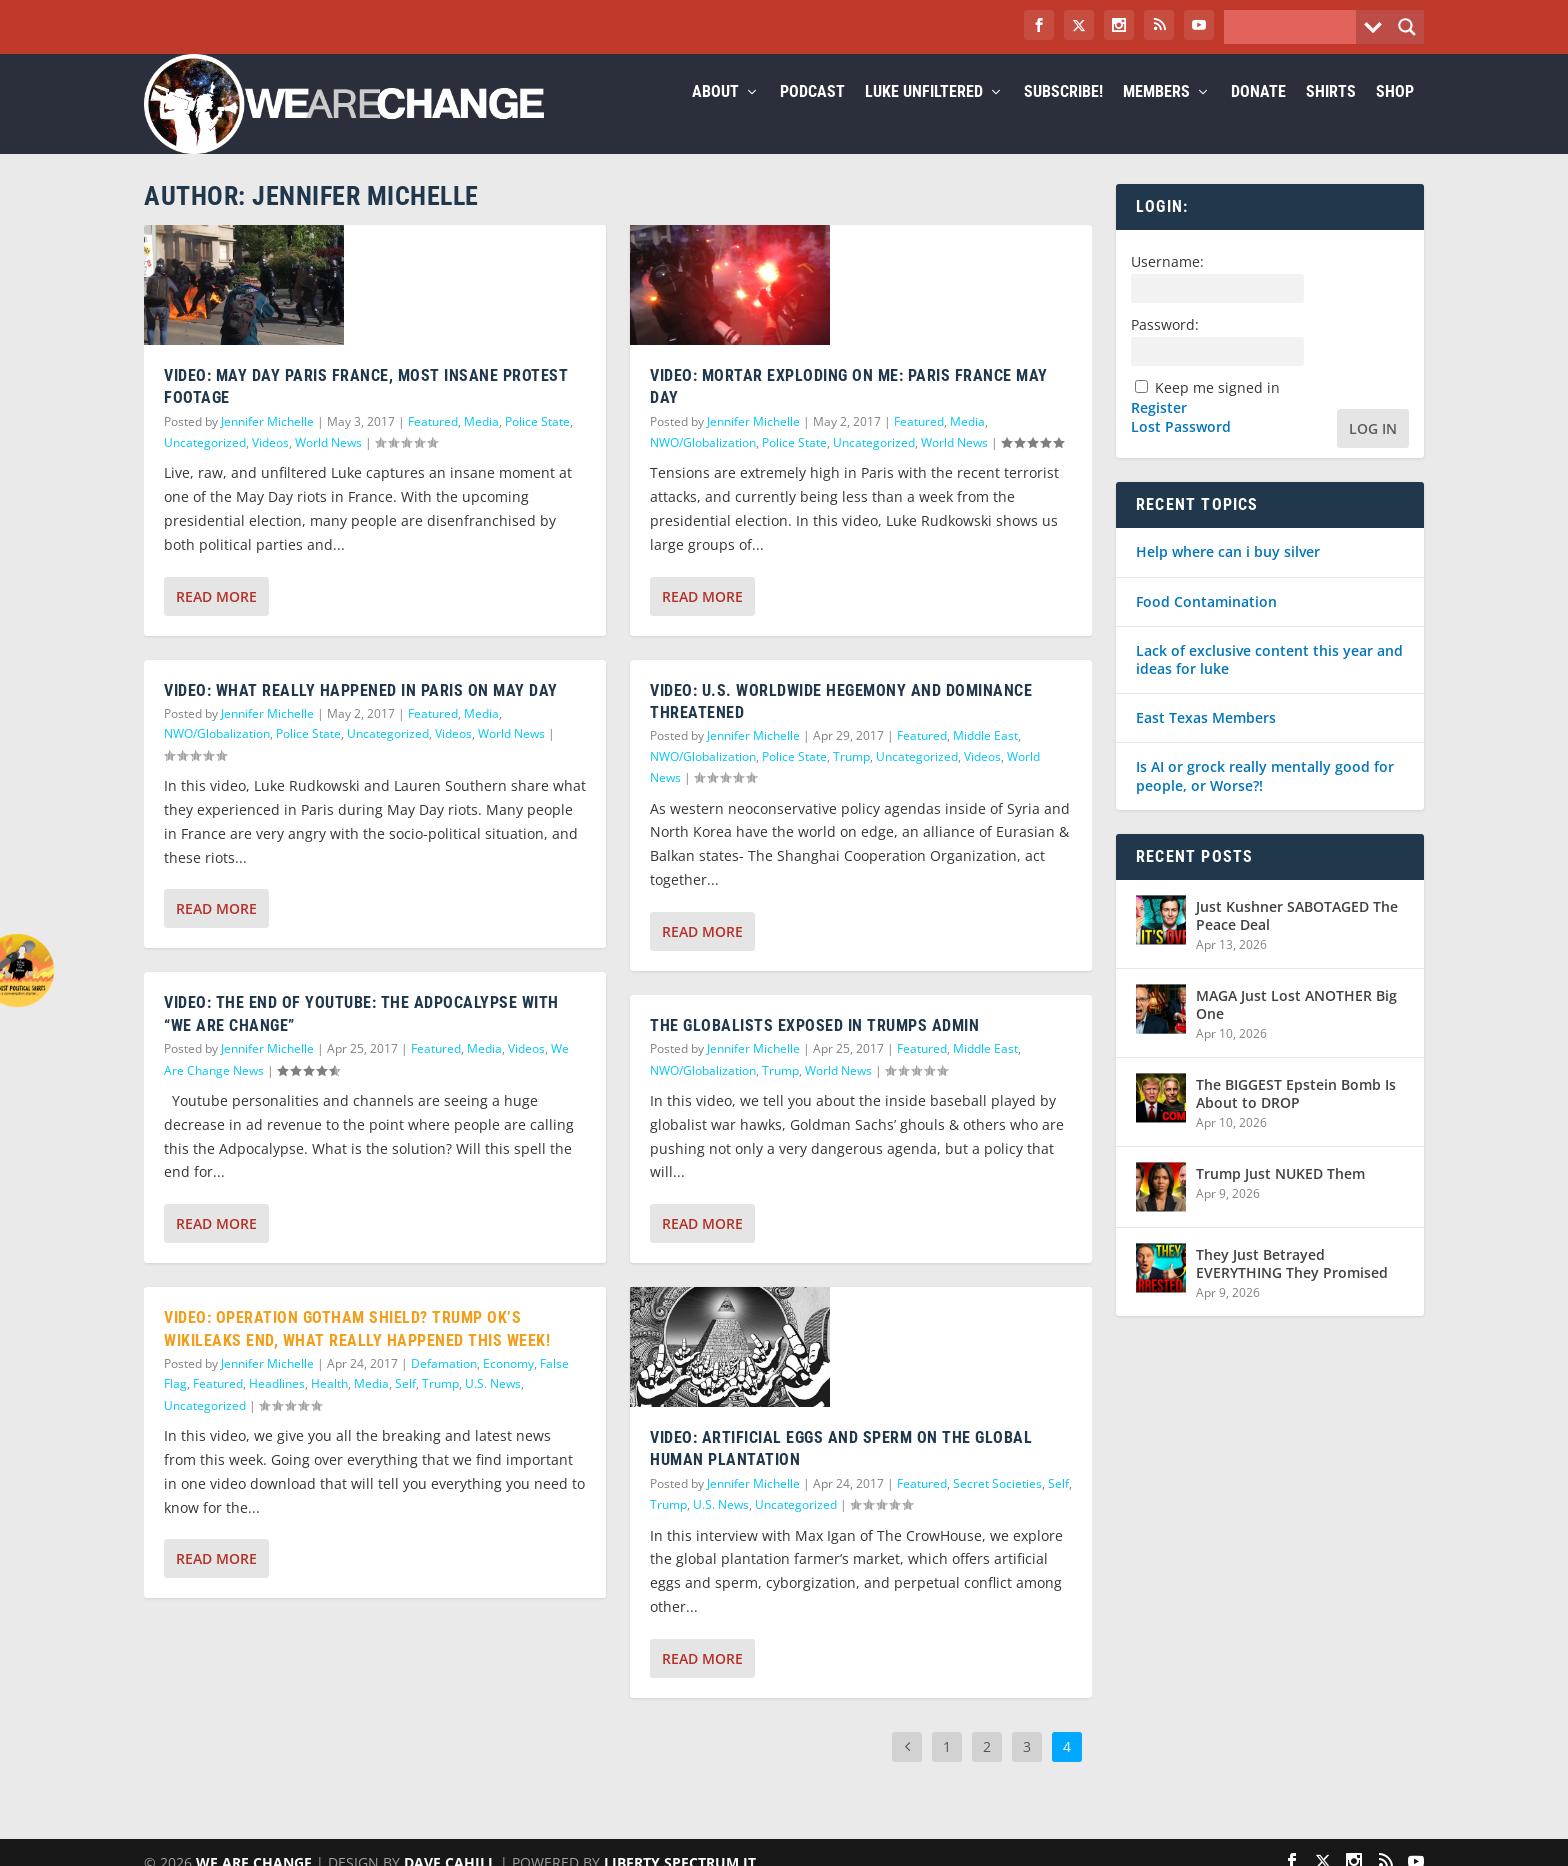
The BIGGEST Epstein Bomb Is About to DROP (1296, 1117)
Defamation (444, 1387)
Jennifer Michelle (267, 445)
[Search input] (1295, 27)
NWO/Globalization (217, 757)
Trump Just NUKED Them (1280, 1197)
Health (329, 1407)
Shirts (1331, 116)
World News (328, 466)
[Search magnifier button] (1407, 27)
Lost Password (1181, 451)
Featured (433, 445)
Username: (1167, 285)
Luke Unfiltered (924, 116)
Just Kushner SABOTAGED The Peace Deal (1297, 939)
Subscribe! (1063, 116)
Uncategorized (205, 466)
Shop (1395, 116)
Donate (1258, 116)
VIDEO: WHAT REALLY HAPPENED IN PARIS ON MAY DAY (361, 714)
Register (1159, 432)
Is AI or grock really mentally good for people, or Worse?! (1265, 799)
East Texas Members (1206, 741)
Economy (508, 1387)
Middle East (985, 759)
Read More (216, 620)
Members (1156, 116)
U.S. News (493, 1407)
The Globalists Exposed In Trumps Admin (814, 1049)
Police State (537, 445)
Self (405, 1407)
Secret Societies (997, 1507)
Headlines (277, 1407)
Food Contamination (1206, 625)
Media (481, 445)
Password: (1165, 348)
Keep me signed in (1217, 411)
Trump (440, 1407)
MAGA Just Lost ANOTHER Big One (1296, 1028)
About (715, 116)
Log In (1373, 452)
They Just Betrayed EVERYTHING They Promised (1292, 1287)
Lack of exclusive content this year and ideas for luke (1269, 683)
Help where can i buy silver (1228, 575)
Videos (270, 466)
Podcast (812, 116)
